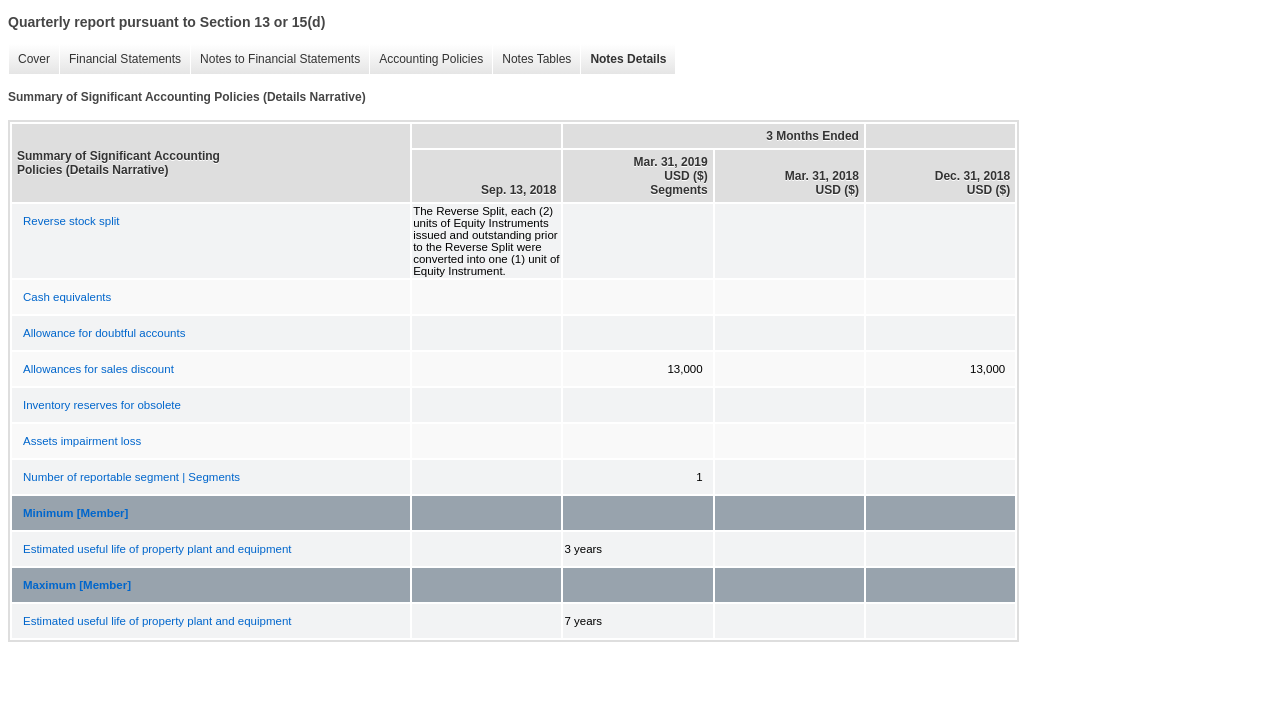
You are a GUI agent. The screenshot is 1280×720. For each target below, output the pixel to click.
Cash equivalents (67, 297)
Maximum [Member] (77, 585)
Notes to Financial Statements (275, 59)
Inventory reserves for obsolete (102, 405)
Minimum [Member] (75, 513)
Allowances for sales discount (98, 369)
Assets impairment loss (82, 441)
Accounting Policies (426, 59)
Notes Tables (531, 59)
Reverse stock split (71, 221)
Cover (29, 59)
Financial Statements (120, 59)
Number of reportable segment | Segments (131, 477)
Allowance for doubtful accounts (104, 333)
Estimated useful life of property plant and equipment (157, 549)
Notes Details (623, 59)
